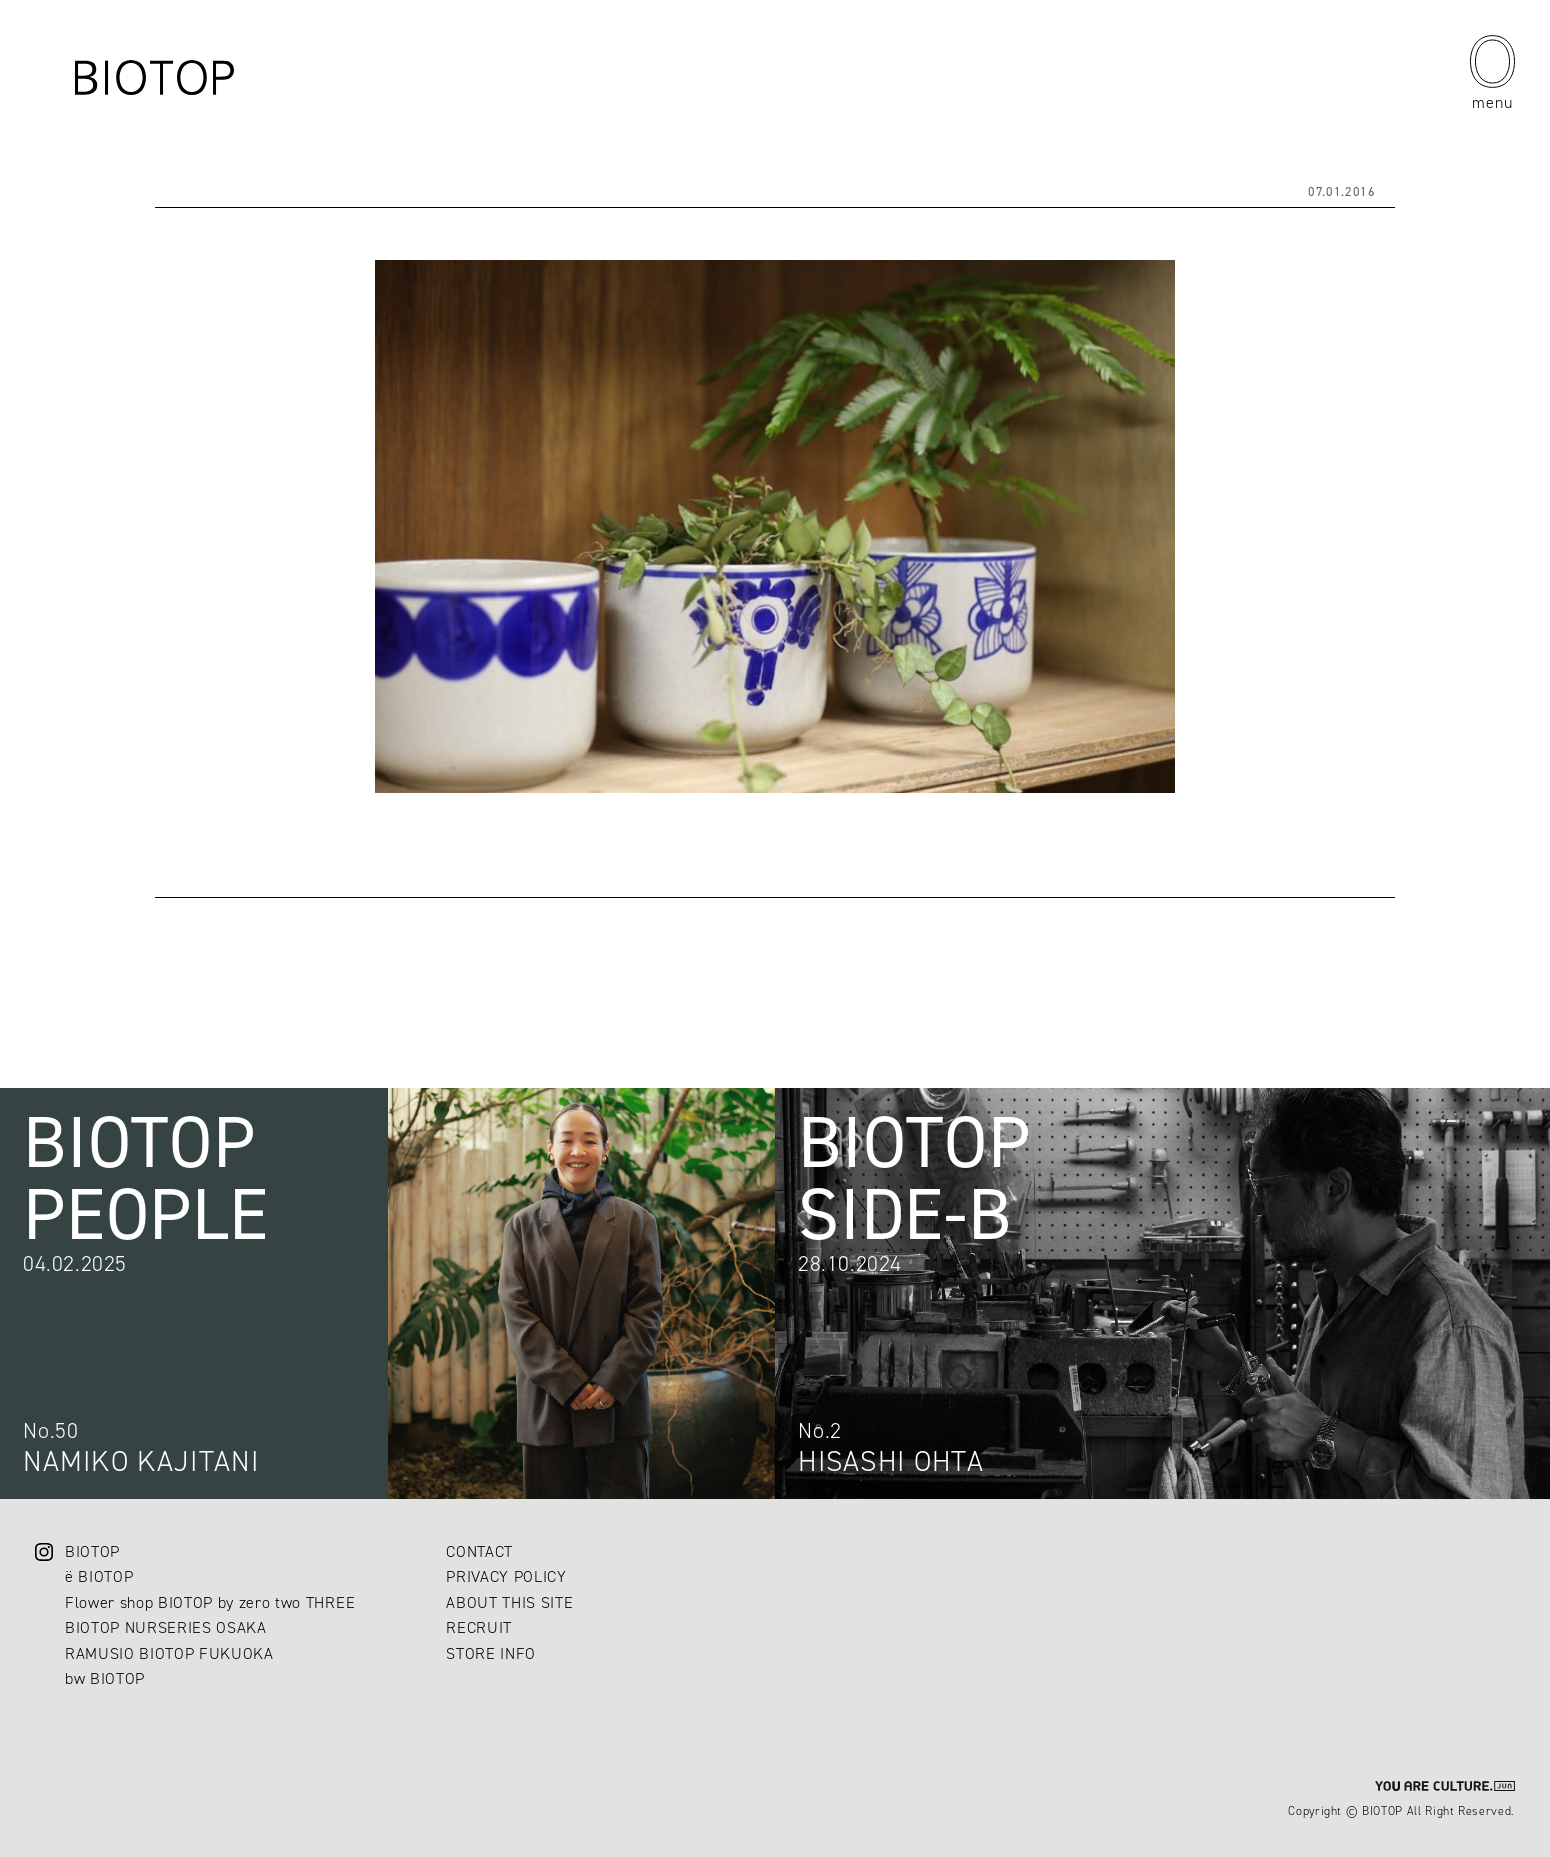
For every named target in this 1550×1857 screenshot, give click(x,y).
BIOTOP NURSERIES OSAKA (166, 1627)
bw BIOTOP (105, 1678)
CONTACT (479, 1551)
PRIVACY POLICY (506, 1576)
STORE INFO (491, 1653)
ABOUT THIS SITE (509, 1602)
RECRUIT (479, 1627)
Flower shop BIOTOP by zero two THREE (210, 1602)
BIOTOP (92, 1551)
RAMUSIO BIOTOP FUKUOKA (169, 1653)
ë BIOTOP (99, 1576)
